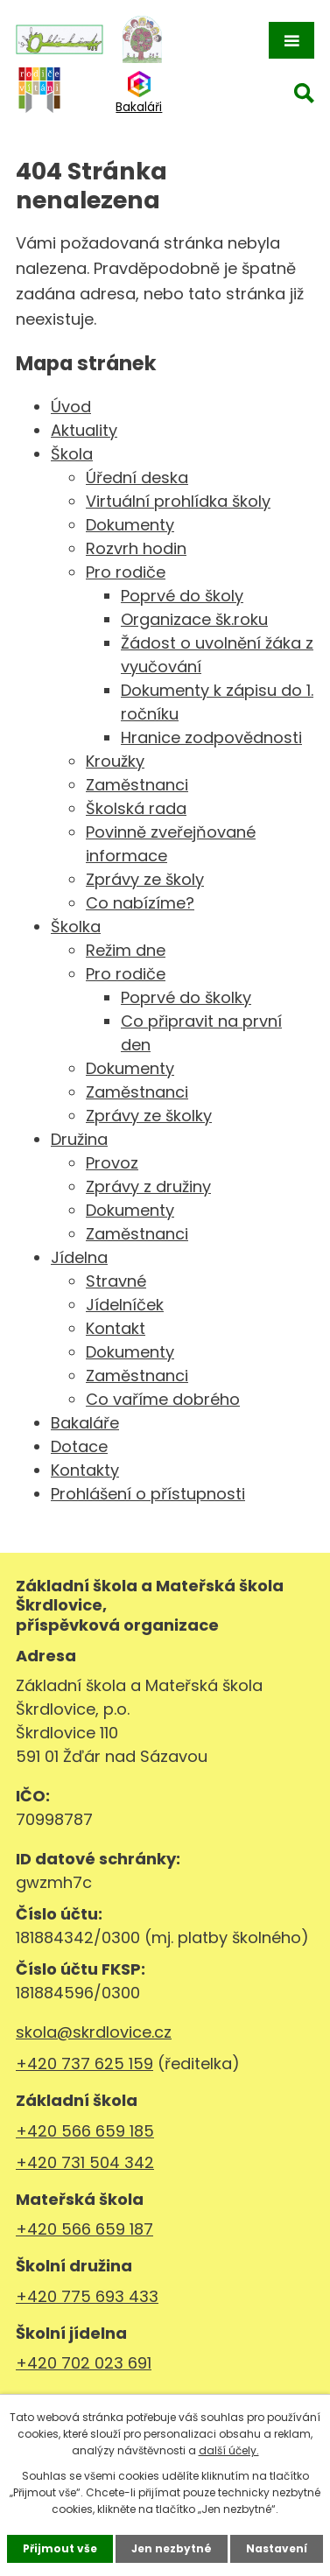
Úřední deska (137, 477)
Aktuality (84, 430)
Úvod (71, 407)
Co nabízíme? (140, 903)
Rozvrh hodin (136, 548)
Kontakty (85, 1470)
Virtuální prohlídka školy (178, 501)
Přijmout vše (60, 2548)
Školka (76, 926)
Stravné (116, 1281)
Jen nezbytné (171, 2548)
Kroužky (115, 761)
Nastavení (276, 2548)
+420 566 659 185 (85, 2131)
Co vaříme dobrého (163, 1399)
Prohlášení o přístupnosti (148, 1494)
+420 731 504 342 (85, 2162)
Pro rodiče (125, 572)
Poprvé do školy (182, 596)
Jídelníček (125, 1305)
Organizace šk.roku (194, 619)
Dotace (79, 1446)
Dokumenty (130, 525)
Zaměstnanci (137, 785)
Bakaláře (85, 1423)
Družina (79, 1139)
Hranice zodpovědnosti (211, 737)
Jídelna (79, 1257)
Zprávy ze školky (149, 1116)
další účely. (229, 2450)
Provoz (112, 1163)
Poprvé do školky (186, 997)
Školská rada (136, 808)
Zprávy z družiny (148, 1186)
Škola (72, 454)
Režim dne (125, 950)
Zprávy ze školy (145, 879)
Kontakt (115, 1328)
